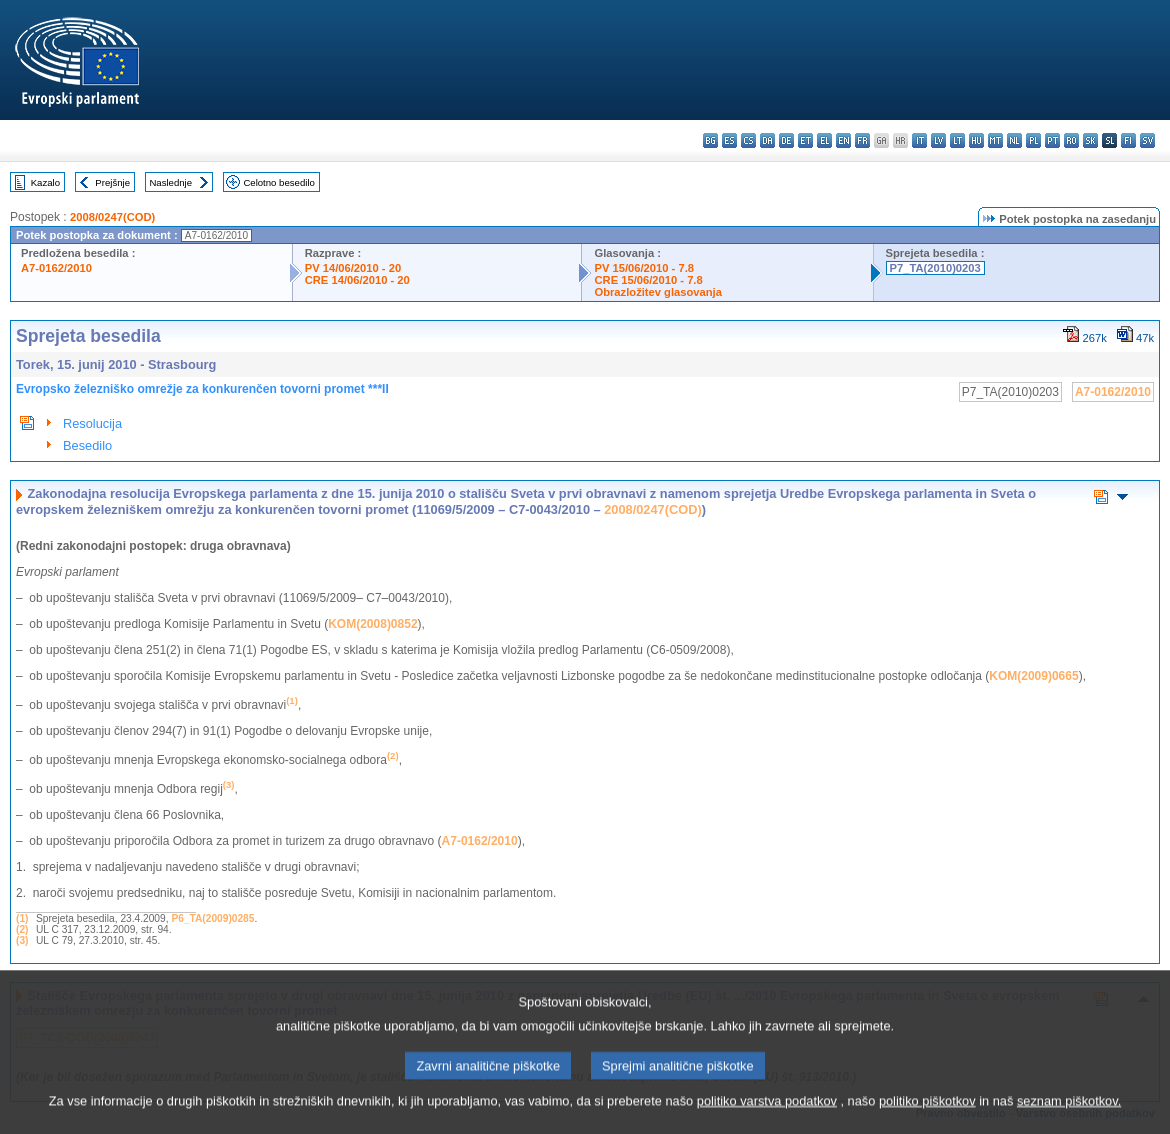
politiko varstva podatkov (767, 1118)
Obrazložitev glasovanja (657, 292)
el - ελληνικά (824, 140)
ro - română (1071, 140)
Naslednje (170, 182)
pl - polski (1033, 140)
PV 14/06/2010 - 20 (353, 268)
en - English (843, 140)
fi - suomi (1128, 140)
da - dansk (767, 140)
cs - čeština (748, 140)
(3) (22, 940)
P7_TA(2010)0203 (935, 268)
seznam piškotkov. (1069, 1118)
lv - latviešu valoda (938, 140)
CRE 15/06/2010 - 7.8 (648, 280)
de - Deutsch (786, 140)
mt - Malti (995, 140)
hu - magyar (976, 140)
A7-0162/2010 (56, 268)
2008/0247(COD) (112, 217)
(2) (22, 929)
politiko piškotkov (927, 1118)
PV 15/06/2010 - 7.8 (644, 268)
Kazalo (45, 182)
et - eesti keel (805, 140)
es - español (729, 140)
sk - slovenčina (1090, 140)
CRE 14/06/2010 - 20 (357, 280)
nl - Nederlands (1014, 140)
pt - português (1052, 140)
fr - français (862, 140)
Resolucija (92, 423)
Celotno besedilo (278, 182)
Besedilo (87, 445)
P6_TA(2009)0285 (212, 918)
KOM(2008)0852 (372, 624)
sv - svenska (1147, 140)
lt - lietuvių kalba (957, 140)
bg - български (710, 140)
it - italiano (919, 140)
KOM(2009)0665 (1033, 676)
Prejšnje (112, 182)
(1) (22, 918)
